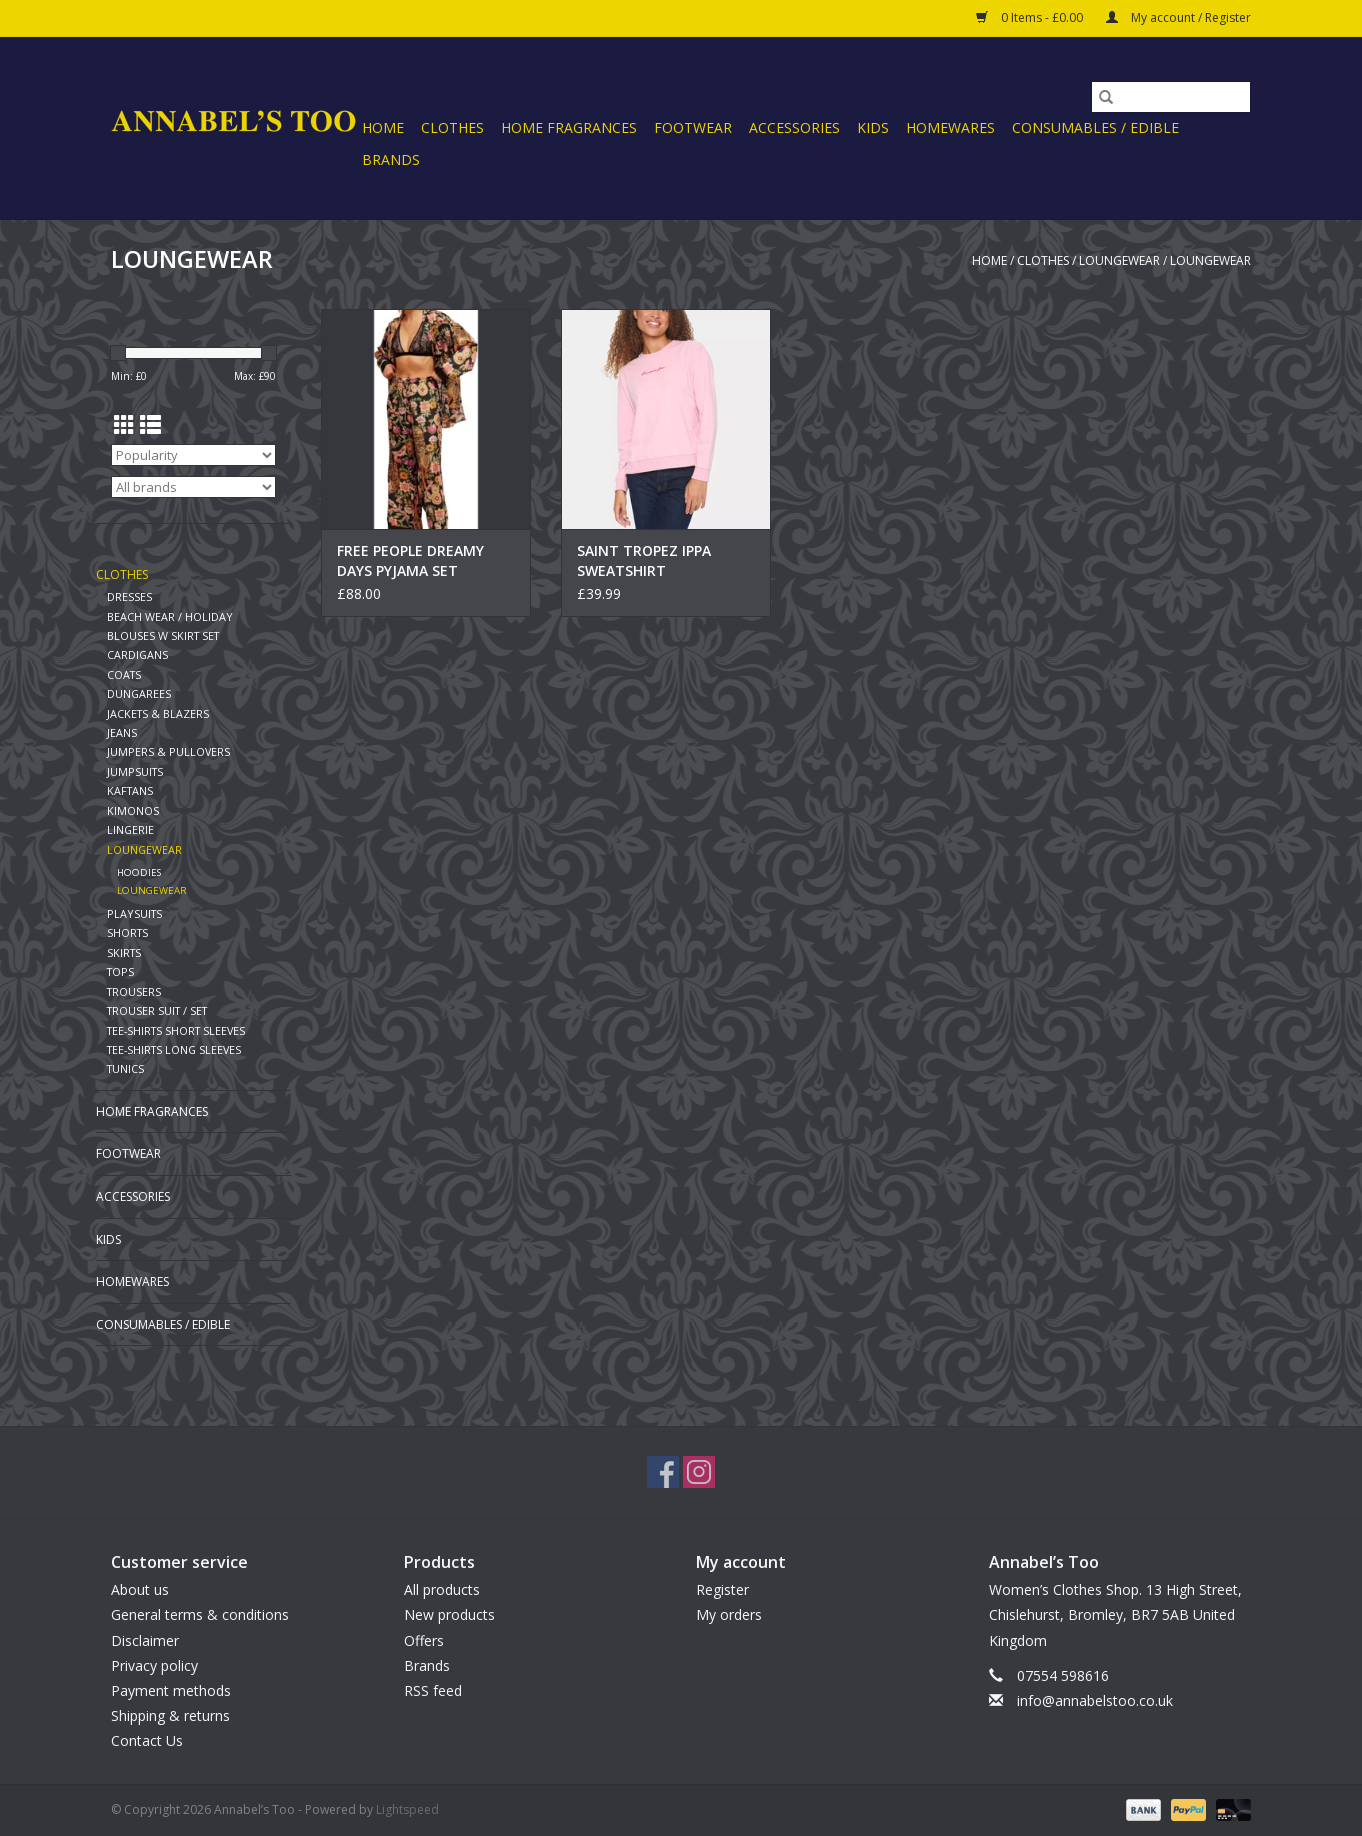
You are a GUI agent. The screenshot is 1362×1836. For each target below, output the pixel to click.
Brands (391, 159)
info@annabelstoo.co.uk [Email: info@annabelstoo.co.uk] (1095, 1700)
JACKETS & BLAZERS (158, 713)
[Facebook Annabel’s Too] (663, 1472)
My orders (729, 1614)
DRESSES (129, 596)
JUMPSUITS (135, 771)
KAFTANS (130, 790)
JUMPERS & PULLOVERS (168, 751)
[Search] (1171, 97)
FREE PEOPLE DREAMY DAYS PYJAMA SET (410, 560)
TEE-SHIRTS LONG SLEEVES (174, 1049)
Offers (424, 1640)
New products (449, 1614)
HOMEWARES (950, 127)
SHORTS (127, 932)
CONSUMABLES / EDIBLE (1095, 127)
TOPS (120, 971)
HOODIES (139, 872)
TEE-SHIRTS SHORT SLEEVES (176, 1030)
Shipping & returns (170, 1715)
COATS (124, 674)
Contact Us (147, 1740)
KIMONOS (133, 810)
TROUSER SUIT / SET (157, 1010)
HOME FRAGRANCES (569, 127)
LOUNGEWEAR (1119, 260)
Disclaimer (145, 1640)
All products (442, 1589)
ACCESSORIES (794, 127)
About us (140, 1589)
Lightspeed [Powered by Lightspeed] (407, 1809)
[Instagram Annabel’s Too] (699, 1472)
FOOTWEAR (693, 127)
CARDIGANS (137, 654)
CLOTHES (452, 127)
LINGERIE (130, 829)
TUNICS (125, 1068)
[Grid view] (124, 425)
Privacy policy (154, 1665)
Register (722, 1589)
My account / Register (1178, 17)
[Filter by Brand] (193, 487)
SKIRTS (124, 952)
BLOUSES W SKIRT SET (163, 635)
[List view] (150, 425)
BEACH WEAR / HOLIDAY (170, 616)
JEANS (122, 732)
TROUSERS (134, 991)
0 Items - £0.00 (1031, 17)
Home (383, 127)
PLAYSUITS (134, 913)
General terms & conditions (200, 1614)
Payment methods (171, 1690)
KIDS (873, 127)
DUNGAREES (139, 693)
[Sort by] (193, 455)
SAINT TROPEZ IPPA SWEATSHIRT (644, 560)
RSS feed (433, 1690)
